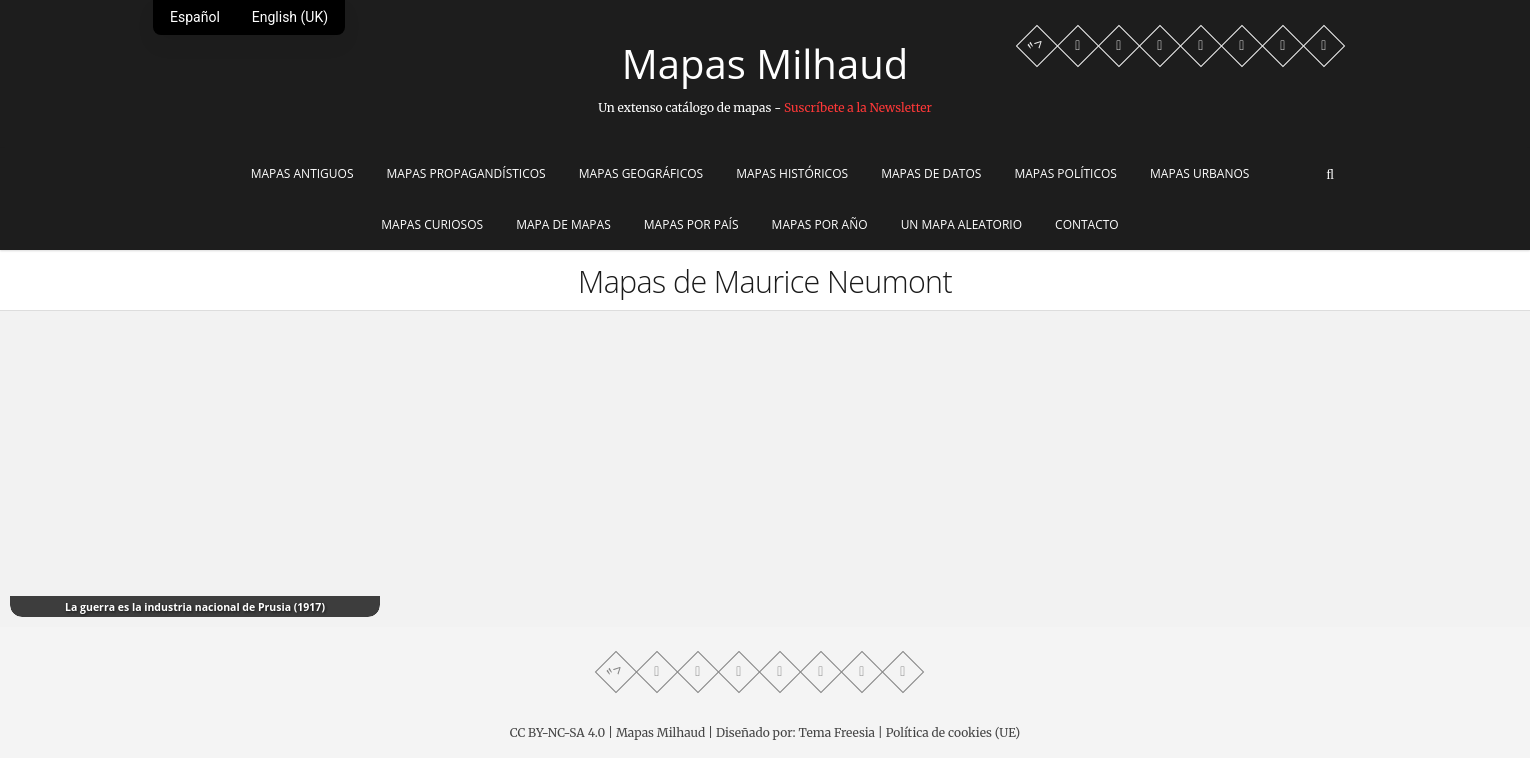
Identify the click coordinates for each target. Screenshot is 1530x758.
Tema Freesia (837, 732)
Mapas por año (820, 224)
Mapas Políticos (1065, 173)
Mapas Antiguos (302, 173)
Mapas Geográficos (641, 173)
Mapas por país (691, 224)
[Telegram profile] (1160, 46)
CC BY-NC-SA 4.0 (557, 732)
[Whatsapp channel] (1078, 46)
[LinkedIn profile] (1324, 46)
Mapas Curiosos (432, 224)
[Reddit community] (1283, 46)
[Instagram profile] (1242, 46)
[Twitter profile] (1201, 46)
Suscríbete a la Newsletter (858, 107)
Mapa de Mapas (563, 224)
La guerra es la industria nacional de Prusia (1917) (195, 607)
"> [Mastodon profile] (1036, 45)
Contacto (1087, 224)
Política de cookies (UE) (953, 732)
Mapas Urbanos (1199, 173)
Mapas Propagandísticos (466, 173)
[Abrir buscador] (1330, 174)
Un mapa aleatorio (961, 224)
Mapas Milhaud (765, 64)
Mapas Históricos (792, 173)
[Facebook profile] (1119, 46)
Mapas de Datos (931, 173)
